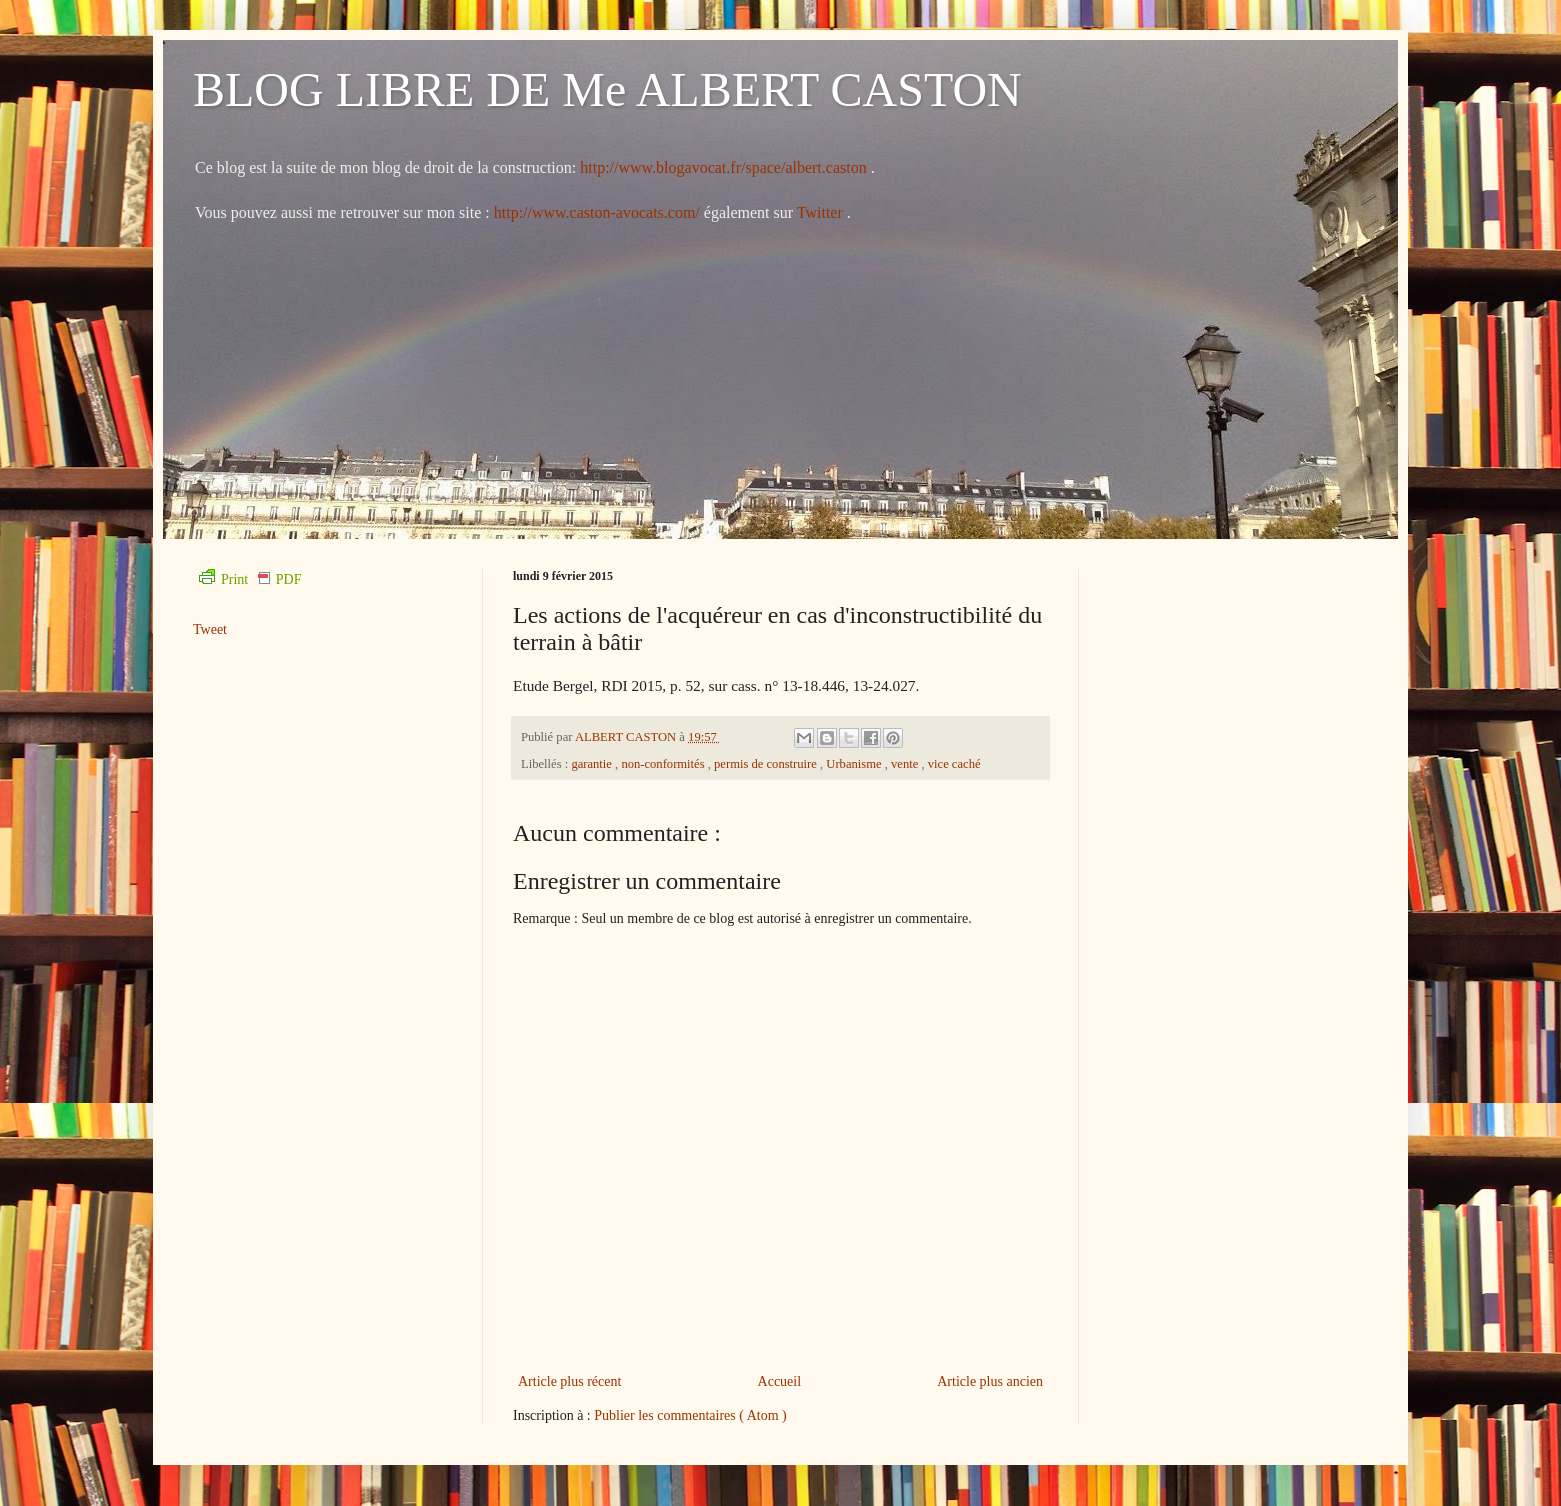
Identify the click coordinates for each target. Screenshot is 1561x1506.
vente (906, 764)
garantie (593, 764)
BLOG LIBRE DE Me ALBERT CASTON (607, 89)
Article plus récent (569, 1381)
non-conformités (664, 764)
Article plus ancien (990, 1381)
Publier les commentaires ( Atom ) (690, 1415)
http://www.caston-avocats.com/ (597, 212)
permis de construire (767, 764)
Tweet (210, 629)
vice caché (954, 764)
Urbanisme (855, 764)
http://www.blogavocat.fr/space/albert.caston (725, 167)
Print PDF (250, 579)
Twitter (822, 212)
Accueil (780, 1381)
